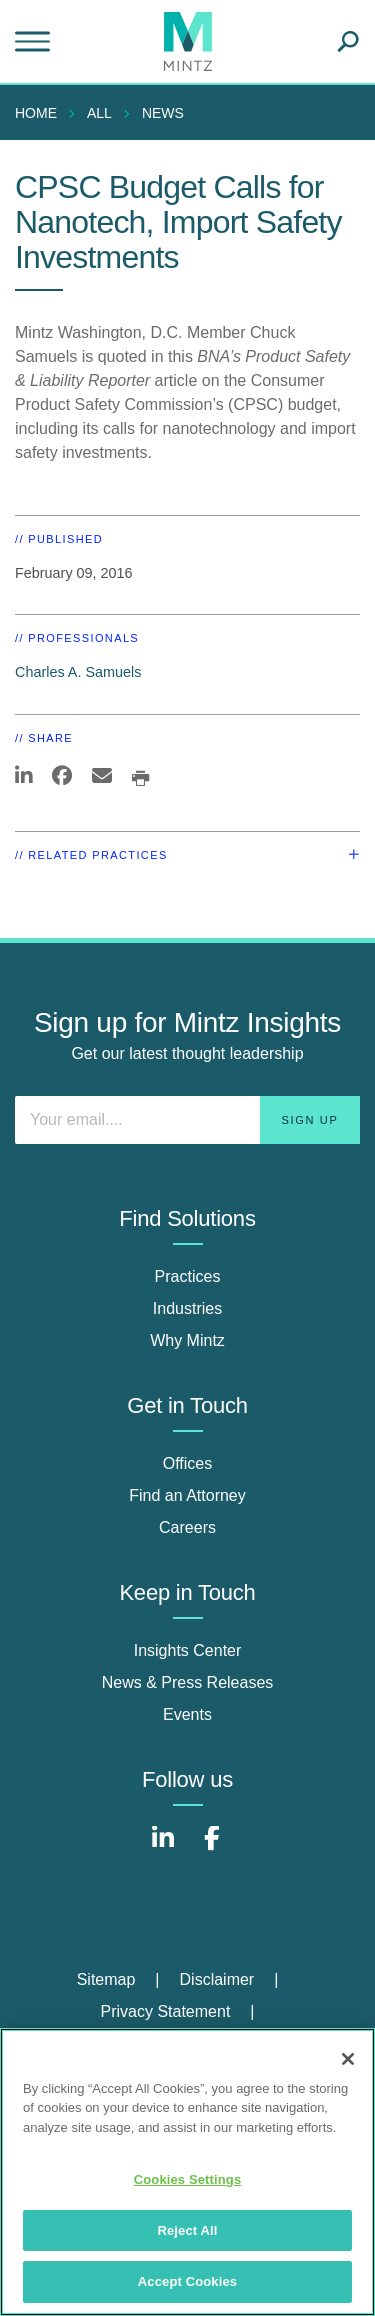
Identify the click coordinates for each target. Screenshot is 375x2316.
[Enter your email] (187, 1120)
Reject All (187, 2230)
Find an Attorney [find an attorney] (187, 1495)
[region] (187, 2172)
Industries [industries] (187, 1308)
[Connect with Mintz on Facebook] (212, 1848)
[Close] (348, 2059)
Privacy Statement (166, 2011)
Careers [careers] (187, 1527)
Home (36, 113)
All (99, 113)
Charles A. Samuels (78, 672)
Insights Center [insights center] (188, 1650)
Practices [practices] (188, 1276)
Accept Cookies (187, 2281)
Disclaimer (217, 1979)
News (163, 113)
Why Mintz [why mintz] (187, 1340)
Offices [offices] (188, 1463)
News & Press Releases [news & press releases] (188, 1682)
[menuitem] (41, 113)
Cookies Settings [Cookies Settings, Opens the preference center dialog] (188, 2179)
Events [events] (187, 1714)
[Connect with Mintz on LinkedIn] (163, 1848)
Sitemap (106, 1979)
